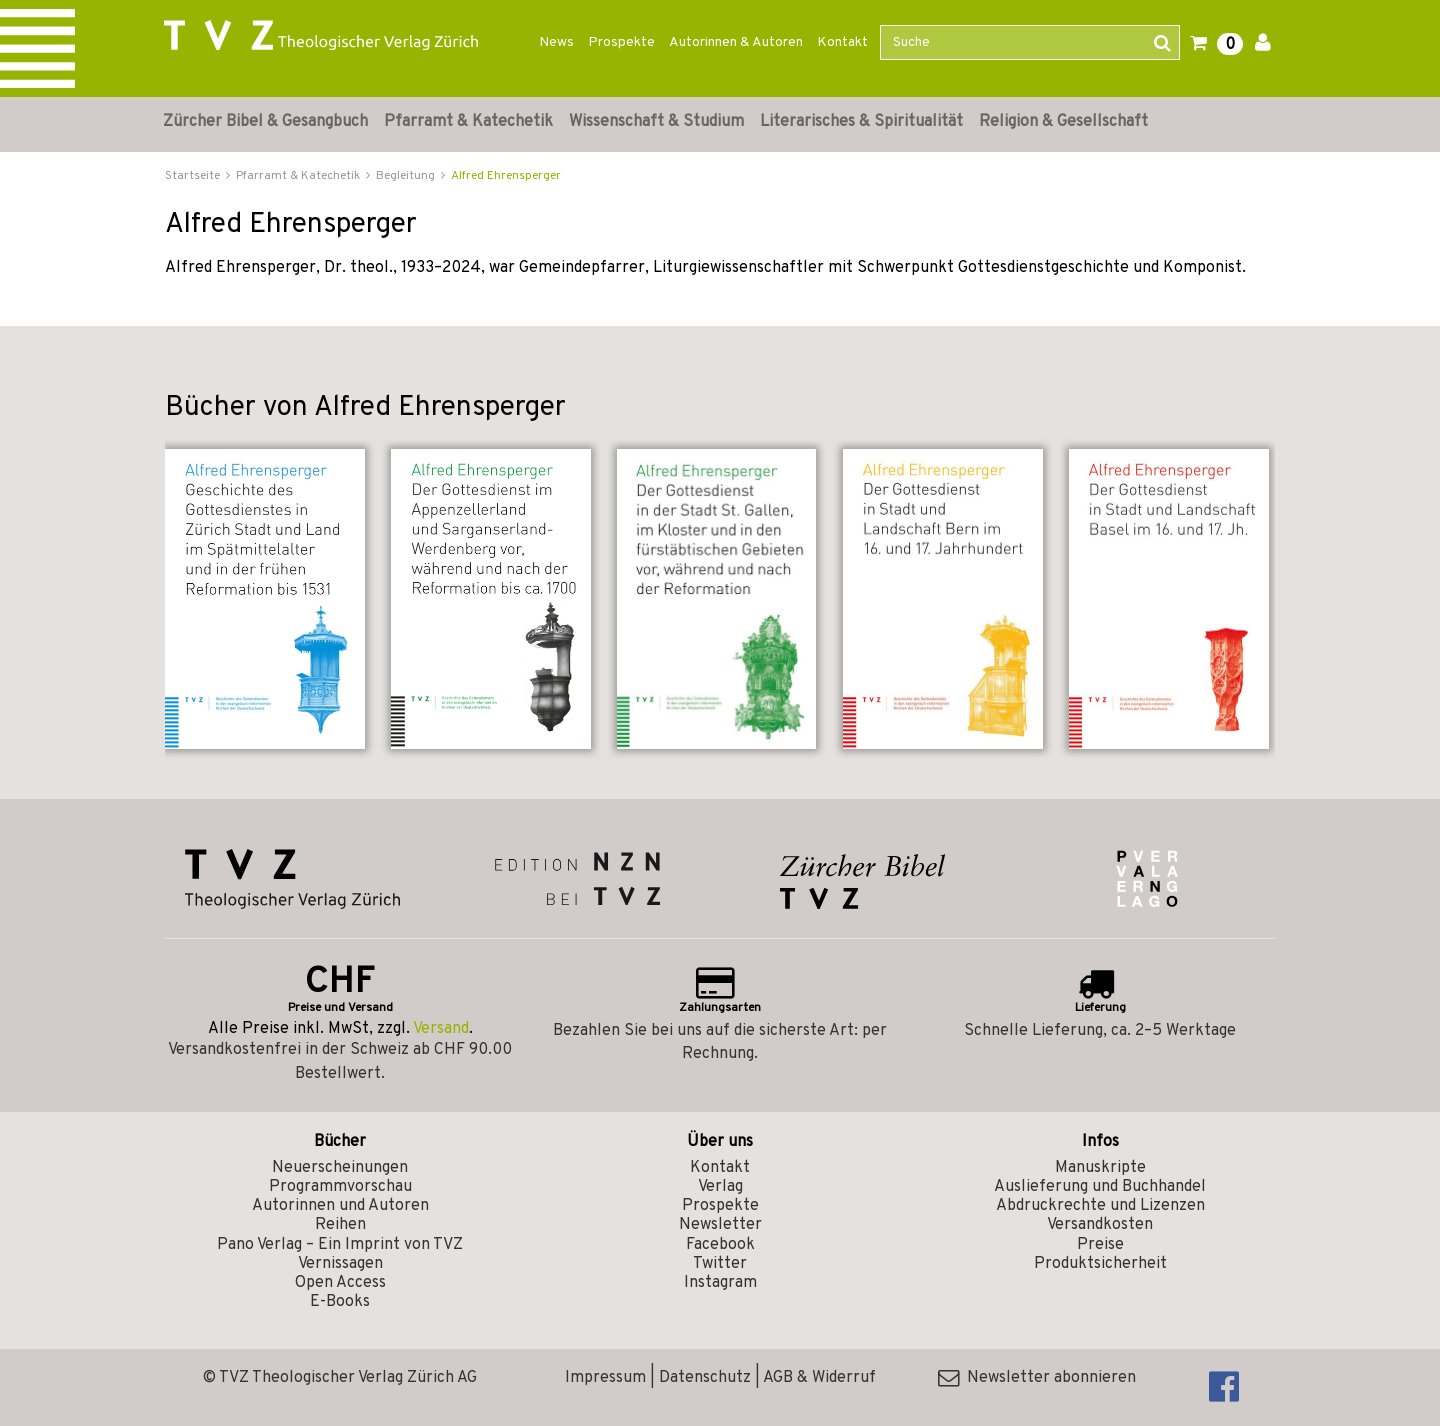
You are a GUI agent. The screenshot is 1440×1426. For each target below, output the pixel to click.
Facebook (720, 1245)
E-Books (340, 1302)
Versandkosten (1100, 1225)
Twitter (720, 1264)
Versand (441, 1029)
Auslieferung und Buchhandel (1100, 1187)
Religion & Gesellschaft (1063, 122)
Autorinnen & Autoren (736, 42)
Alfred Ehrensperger (506, 176)
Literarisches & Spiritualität (861, 122)
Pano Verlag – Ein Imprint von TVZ (340, 1245)
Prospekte (621, 42)
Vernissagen (340, 1264)
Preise (1100, 1245)
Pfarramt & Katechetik (468, 122)
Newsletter (720, 1225)
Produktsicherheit (1100, 1264)
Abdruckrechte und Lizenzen (1100, 1206)
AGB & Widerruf (819, 1378)
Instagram (720, 1283)
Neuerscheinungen (340, 1168)
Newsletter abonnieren (1037, 1378)
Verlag (720, 1187)
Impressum (605, 1378)
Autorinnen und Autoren (340, 1206)
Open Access (340, 1283)
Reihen (340, 1225)
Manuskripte (1100, 1168)
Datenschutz (705, 1378)
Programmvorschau (340, 1187)
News (556, 42)
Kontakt (842, 42)
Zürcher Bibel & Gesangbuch (265, 122)
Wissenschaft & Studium (656, 122)
